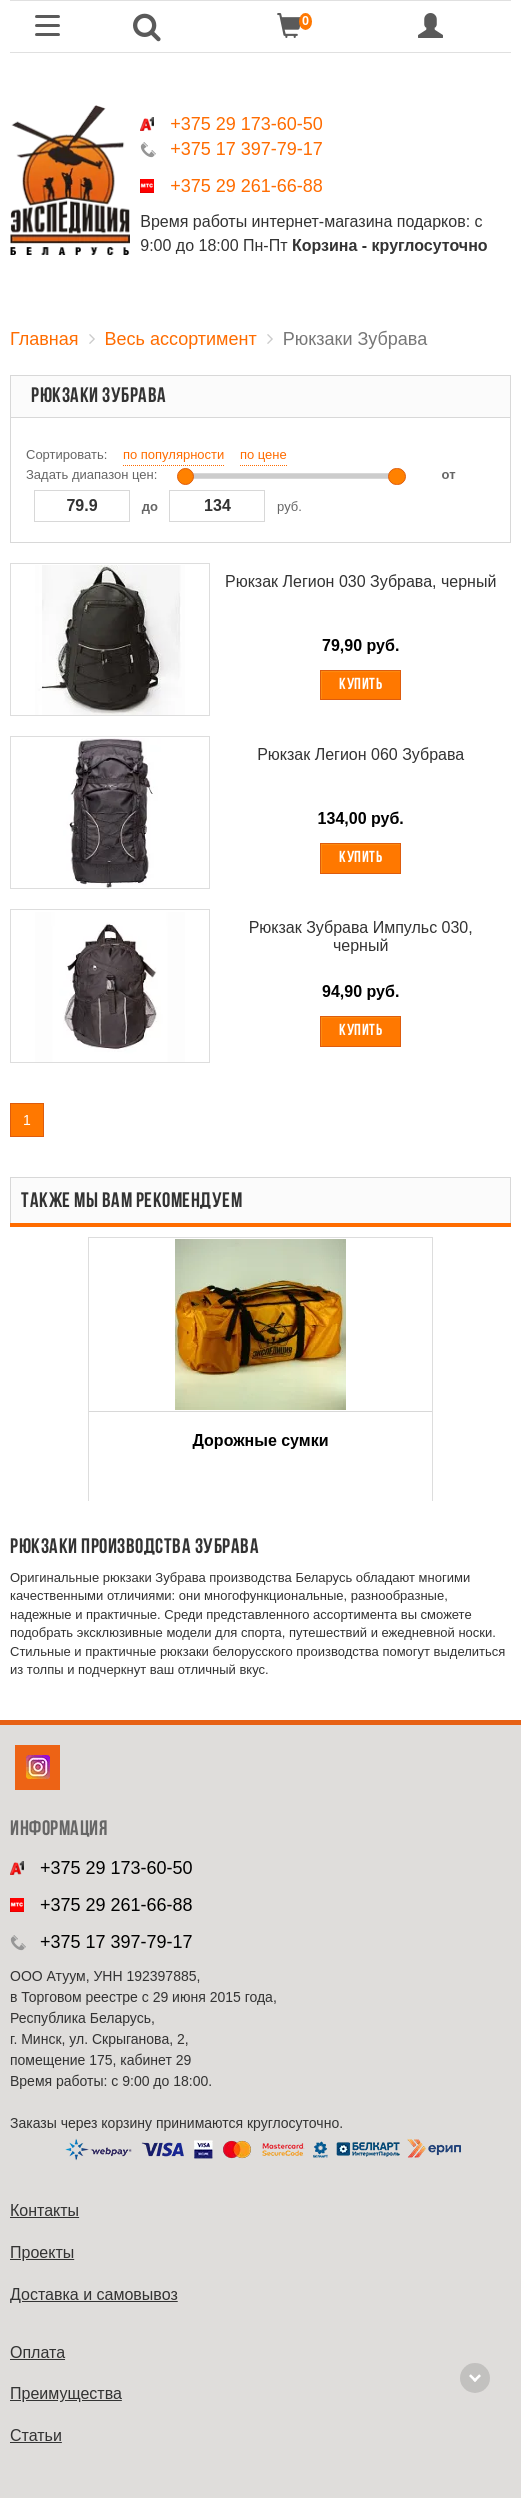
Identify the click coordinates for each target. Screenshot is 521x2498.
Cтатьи (36, 2435)
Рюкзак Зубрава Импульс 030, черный (361, 936)
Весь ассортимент (181, 339)
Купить (360, 685)
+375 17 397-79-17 (246, 149)
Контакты (44, 2210)
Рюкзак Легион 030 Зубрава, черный (360, 581)
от (449, 474)
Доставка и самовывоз (94, 2294)
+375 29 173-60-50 (246, 124)
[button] (147, 26)
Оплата (37, 2352)
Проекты (42, 2252)
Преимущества (66, 2393)
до (150, 506)
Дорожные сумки (261, 1440)
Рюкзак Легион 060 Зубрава (360, 754)
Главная (44, 339)
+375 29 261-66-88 (246, 186)
